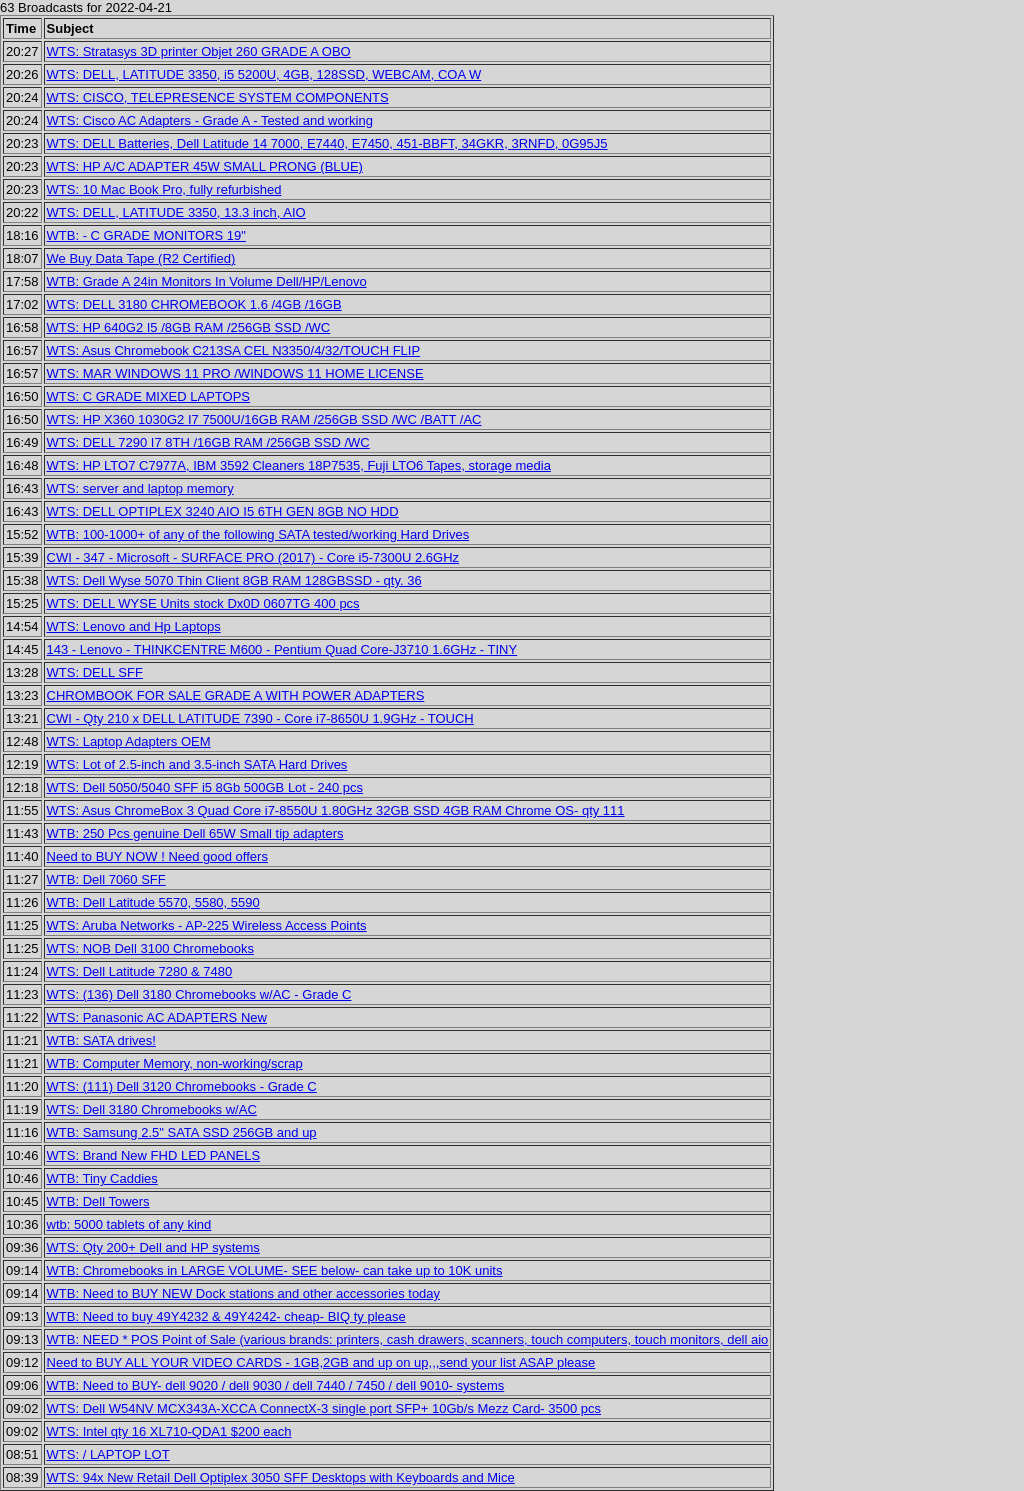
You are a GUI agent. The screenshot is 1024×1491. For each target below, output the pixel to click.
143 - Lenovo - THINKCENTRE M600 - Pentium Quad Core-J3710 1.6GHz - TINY (282, 649)
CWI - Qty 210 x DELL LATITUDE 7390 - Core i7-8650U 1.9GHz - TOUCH (260, 718)
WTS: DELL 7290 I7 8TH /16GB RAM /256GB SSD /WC (208, 442)
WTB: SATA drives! (101, 1040)
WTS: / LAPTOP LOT (108, 1454)
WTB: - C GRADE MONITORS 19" (146, 235)
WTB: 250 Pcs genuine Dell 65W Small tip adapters (195, 833)
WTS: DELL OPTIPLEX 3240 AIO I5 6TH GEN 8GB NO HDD (223, 511)
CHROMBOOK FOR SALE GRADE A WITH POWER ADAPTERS (236, 695)
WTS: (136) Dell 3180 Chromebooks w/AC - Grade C (199, 994)
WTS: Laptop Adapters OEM (129, 741)
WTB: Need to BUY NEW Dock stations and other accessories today (244, 1293)
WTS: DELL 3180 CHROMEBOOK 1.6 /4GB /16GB (194, 304)
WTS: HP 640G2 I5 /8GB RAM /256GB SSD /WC (189, 327)
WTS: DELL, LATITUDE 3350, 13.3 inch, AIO (176, 212)
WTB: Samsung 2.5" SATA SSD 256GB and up (182, 1132)
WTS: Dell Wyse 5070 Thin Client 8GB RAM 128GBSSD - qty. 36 (234, 580)
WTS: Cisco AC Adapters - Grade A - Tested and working (210, 120)
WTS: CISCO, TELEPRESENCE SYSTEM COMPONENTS (218, 97)
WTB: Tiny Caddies (102, 1178)
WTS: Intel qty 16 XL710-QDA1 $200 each (169, 1431)
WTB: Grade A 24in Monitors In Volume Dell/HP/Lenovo (207, 281)
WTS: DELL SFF (95, 672)
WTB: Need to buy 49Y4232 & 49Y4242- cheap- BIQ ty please (226, 1316)
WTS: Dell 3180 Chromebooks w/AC (152, 1109)
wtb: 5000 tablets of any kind (129, 1224)
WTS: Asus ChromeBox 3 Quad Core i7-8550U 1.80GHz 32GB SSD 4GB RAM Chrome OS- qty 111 (336, 810)
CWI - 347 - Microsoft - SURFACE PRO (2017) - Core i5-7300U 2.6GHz (253, 557)
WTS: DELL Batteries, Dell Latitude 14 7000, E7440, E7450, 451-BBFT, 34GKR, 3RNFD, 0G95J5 (327, 143)
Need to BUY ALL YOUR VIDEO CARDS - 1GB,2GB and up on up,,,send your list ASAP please (321, 1362)
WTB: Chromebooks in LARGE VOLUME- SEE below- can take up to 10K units (275, 1270)
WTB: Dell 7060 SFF (106, 879)
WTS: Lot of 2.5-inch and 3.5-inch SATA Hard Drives (197, 764)
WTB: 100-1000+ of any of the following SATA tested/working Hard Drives (258, 534)
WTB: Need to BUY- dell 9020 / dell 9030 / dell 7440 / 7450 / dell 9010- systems (276, 1385)
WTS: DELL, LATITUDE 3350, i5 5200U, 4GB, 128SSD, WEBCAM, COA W (264, 74)
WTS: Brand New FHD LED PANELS (154, 1155)
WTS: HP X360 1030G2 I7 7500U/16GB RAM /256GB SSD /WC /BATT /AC (264, 419)
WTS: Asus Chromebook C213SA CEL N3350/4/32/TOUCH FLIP (234, 350)
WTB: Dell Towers (98, 1201)
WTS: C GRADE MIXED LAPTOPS (148, 396)
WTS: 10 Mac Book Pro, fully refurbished (164, 189)
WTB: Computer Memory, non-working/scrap (175, 1063)
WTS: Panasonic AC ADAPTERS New (157, 1017)
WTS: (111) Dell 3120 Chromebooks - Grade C (182, 1086)
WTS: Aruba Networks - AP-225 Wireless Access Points (207, 925)
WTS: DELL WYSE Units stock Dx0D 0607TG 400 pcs (203, 603)
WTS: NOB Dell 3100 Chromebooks (150, 948)
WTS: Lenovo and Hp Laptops (134, 626)
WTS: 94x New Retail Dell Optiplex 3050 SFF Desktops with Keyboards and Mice (281, 1477)
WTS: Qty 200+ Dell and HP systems (153, 1247)
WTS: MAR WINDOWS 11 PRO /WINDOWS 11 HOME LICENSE (235, 373)
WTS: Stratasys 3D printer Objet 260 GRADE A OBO (199, 51)
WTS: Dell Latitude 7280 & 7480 (140, 971)
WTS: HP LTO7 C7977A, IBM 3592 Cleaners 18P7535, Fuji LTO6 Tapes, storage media (299, 465)
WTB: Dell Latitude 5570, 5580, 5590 (153, 902)
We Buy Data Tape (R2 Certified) (141, 258)
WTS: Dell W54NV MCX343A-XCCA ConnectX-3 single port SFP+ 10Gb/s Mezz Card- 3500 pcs (324, 1408)
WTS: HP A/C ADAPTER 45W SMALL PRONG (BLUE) (205, 166)
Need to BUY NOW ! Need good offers (157, 856)
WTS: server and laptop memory (140, 488)
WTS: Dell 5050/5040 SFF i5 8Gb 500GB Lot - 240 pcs (205, 787)
